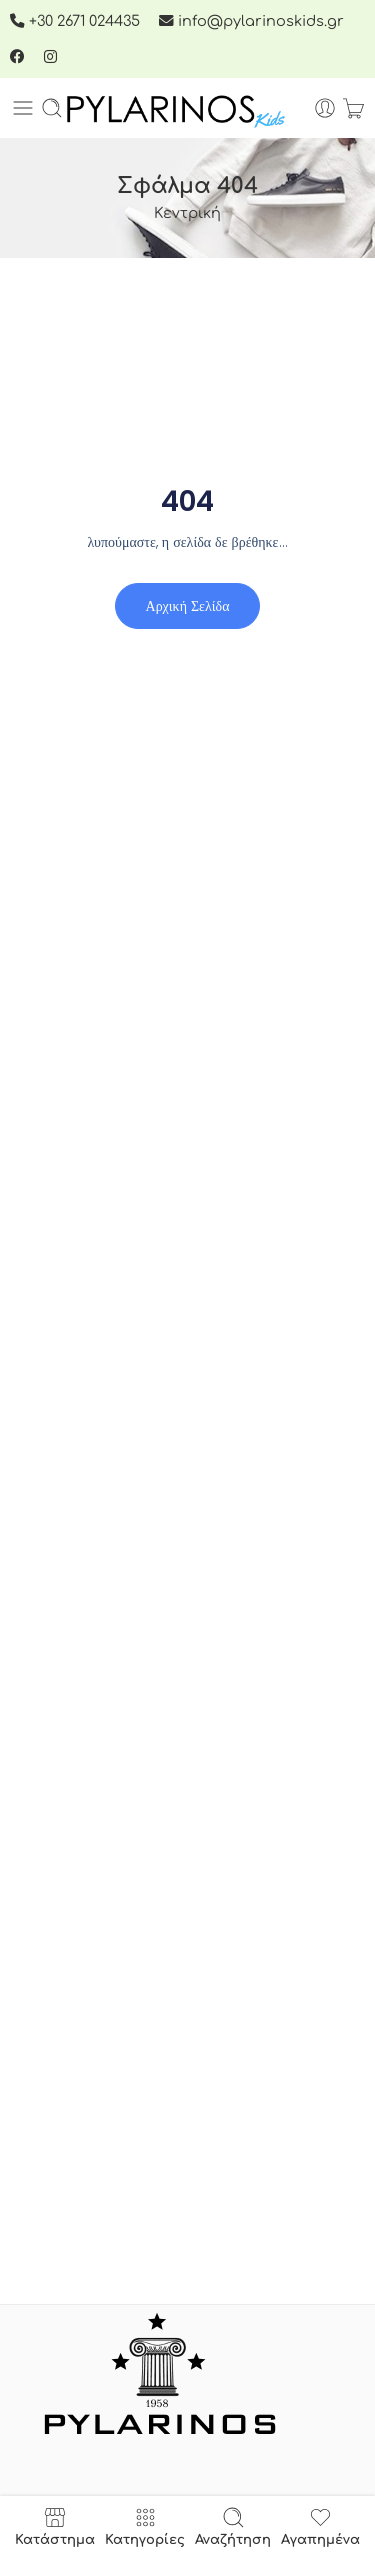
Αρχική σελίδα (188, 606)
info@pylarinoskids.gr (251, 21)
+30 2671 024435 (77, 21)
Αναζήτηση (233, 2526)
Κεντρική (187, 213)
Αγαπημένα (320, 2526)
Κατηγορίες (145, 2526)
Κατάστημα (55, 2526)
